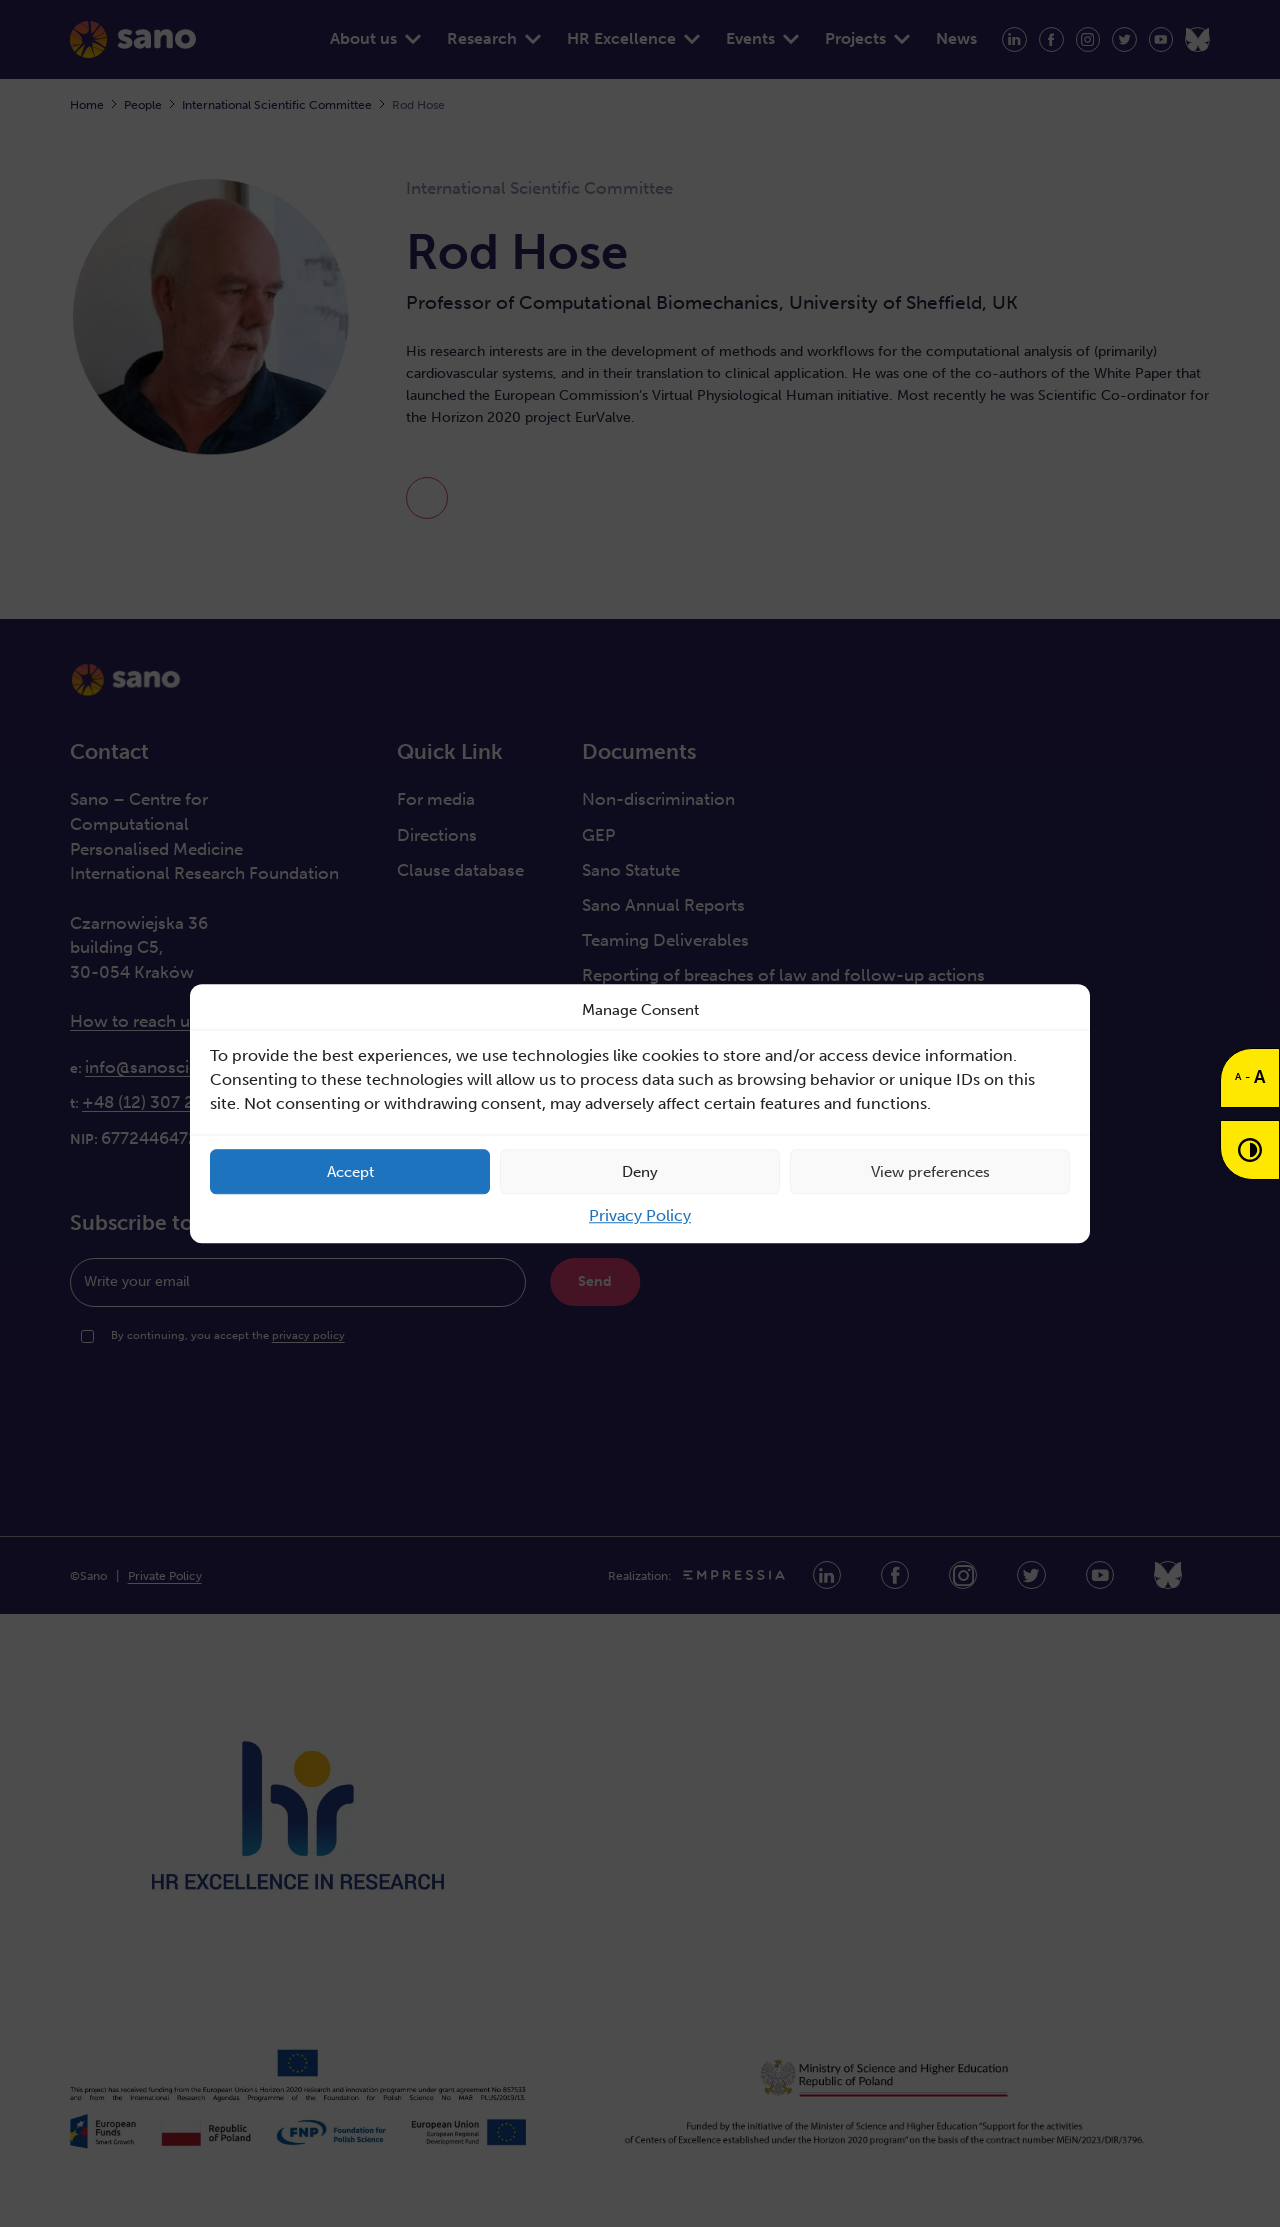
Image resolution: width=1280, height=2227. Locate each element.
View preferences (930, 1172)
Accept (350, 1172)
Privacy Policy (640, 1215)
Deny (640, 1172)
